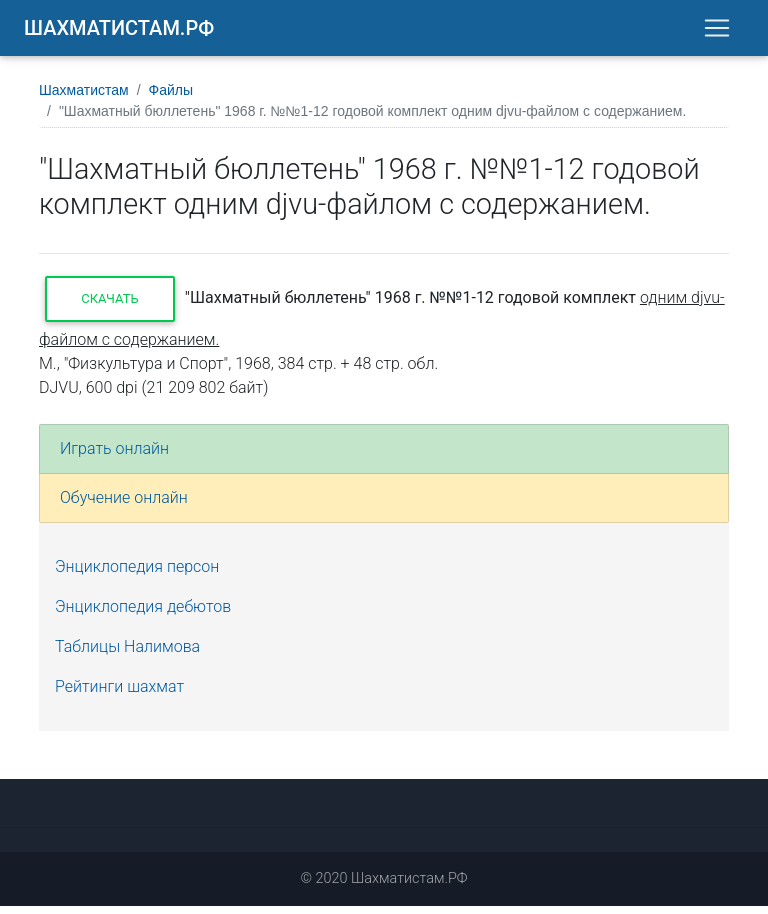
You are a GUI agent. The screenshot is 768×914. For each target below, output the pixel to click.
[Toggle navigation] (717, 32)
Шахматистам (84, 98)
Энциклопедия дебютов (143, 614)
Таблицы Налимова (127, 654)
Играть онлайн (114, 456)
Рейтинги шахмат (119, 694)
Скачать (109, 306)
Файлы (171, 98)
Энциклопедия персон (137, 574)
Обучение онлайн (124, 505)
